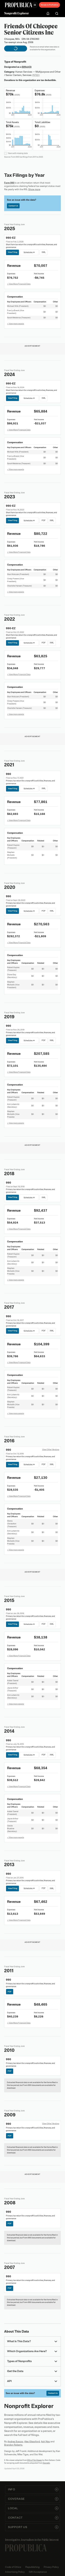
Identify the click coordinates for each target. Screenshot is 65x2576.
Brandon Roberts (13, 2444)
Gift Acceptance (38, 2571)
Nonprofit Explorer (16, 13)
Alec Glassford (32, 2441)
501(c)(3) (27, 66)
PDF (43, 520)
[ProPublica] (18, 5)
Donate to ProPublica (49, 5)
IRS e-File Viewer (34, 2460)
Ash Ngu (45, 2441)
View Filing (12, 252)
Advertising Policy (15, 2571)
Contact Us (13, 206)
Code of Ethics (13, 2567)
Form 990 (9, 182)
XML (43, 252)
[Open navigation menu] (35, 5)
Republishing (32, 2567)
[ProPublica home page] (26, 2547)
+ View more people (15, 323)
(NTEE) (36, 75)
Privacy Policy (51, 2567)
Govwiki (46, 2463)
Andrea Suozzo (15, 2441)
